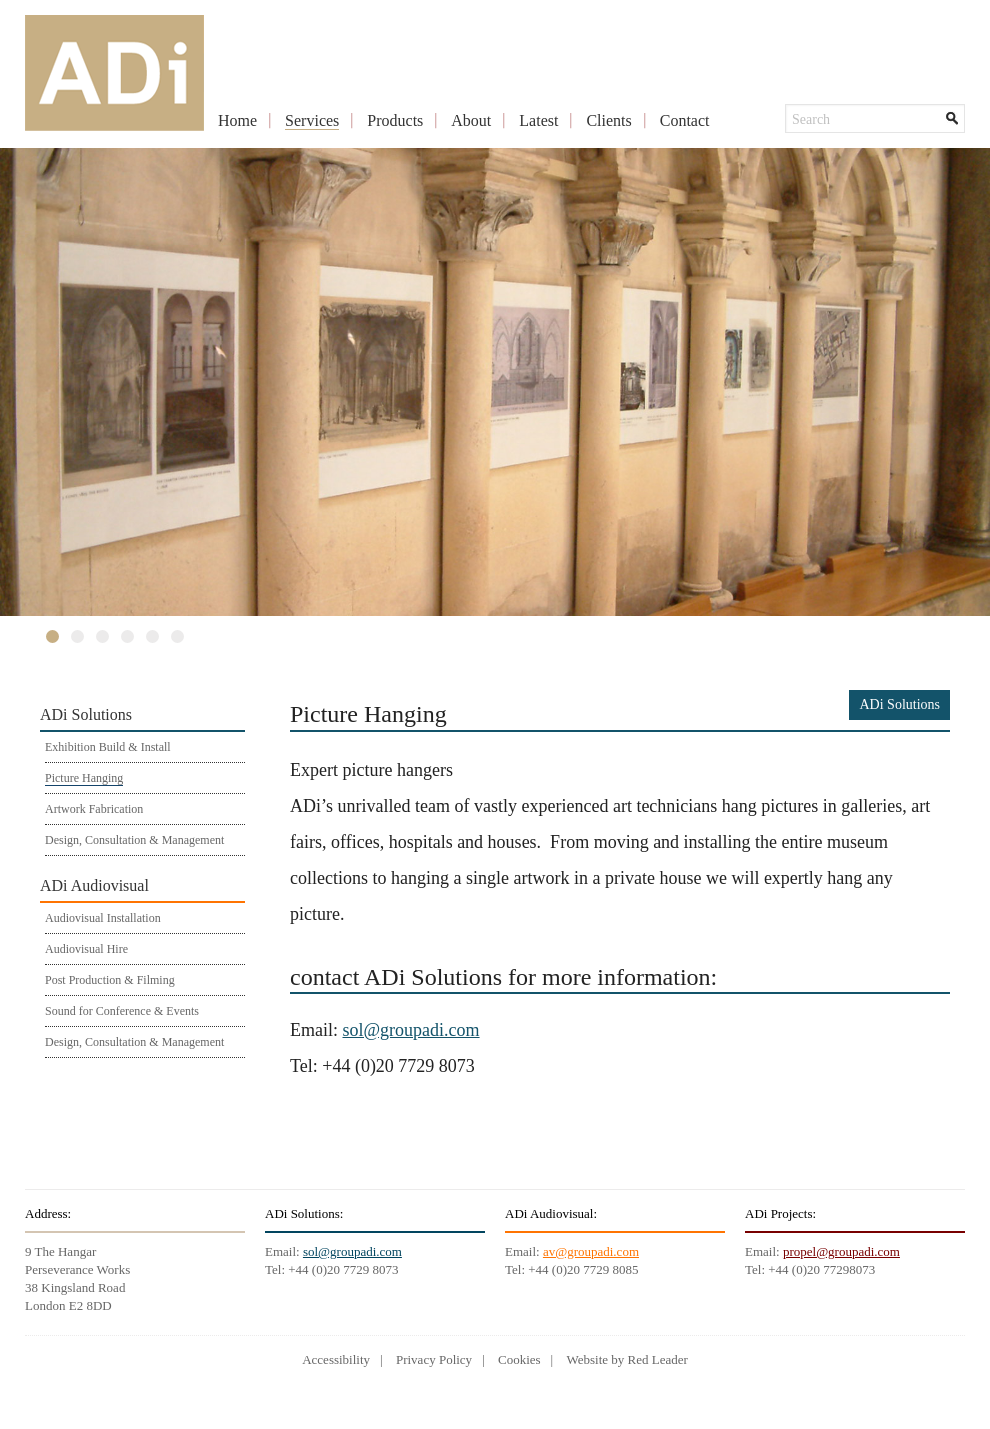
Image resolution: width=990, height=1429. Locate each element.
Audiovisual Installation (103, 918)
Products (395, 120)
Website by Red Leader (626, 1359)
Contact (685, 120)
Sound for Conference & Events (122, 1011)
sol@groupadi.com (411, 1030)
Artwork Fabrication (94, 809)
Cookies (519, 1359)
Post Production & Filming (110, 980)
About (471, 120)
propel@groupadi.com (841, 1251)
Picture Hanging (84, 778)
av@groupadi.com (591, 1251)
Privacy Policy (434, 1359)
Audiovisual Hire (86, 949)
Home (237, 120)
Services (312, 120)
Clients (608, 120)
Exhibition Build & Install (108, 747)
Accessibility (336, 1359)
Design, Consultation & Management (134, 840)
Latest (538, 120)
